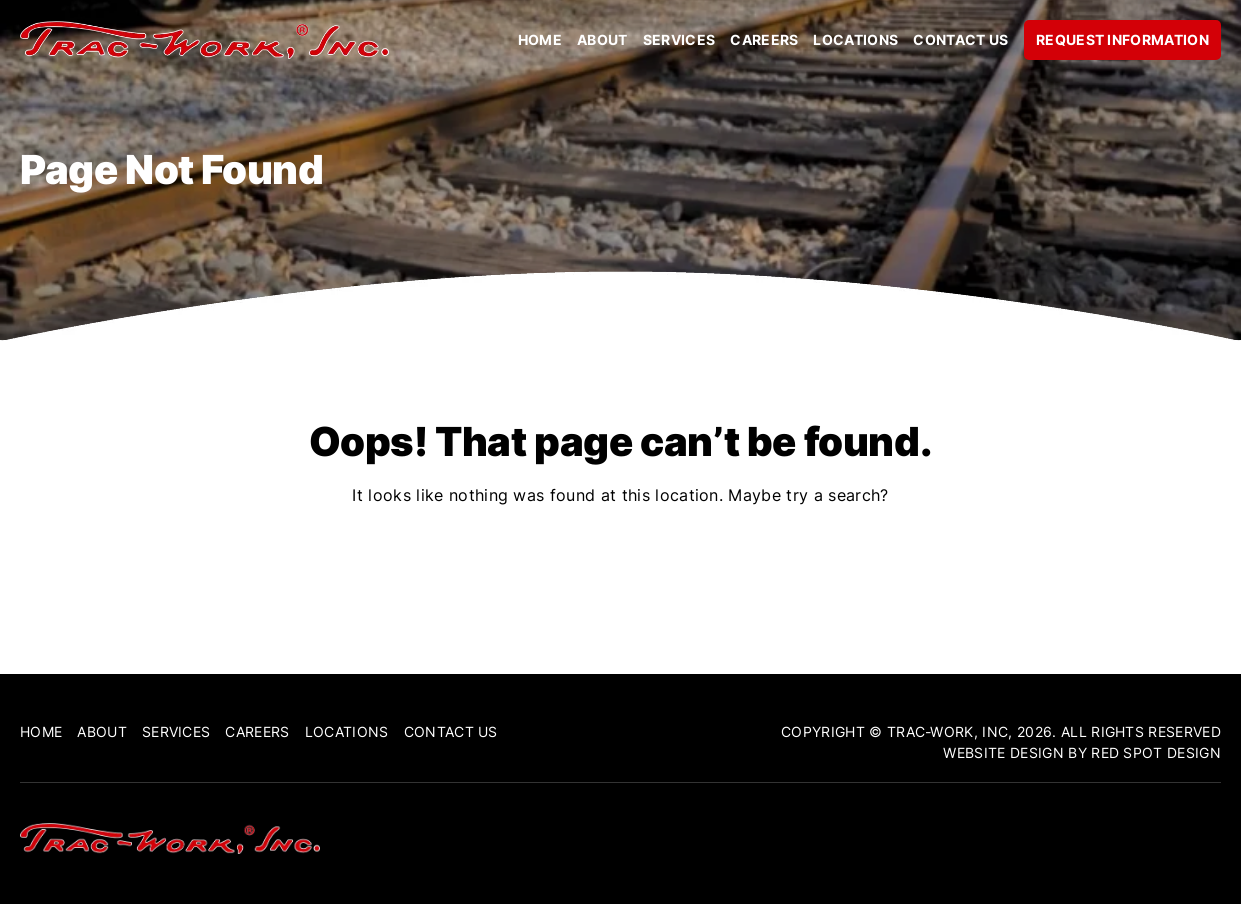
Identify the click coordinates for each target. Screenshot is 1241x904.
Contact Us (960, 40)
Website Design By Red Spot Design (1082, 752)
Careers (764, 40)
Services (679, 40)
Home (540, 40)
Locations (855, 40)
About (602, 40)
